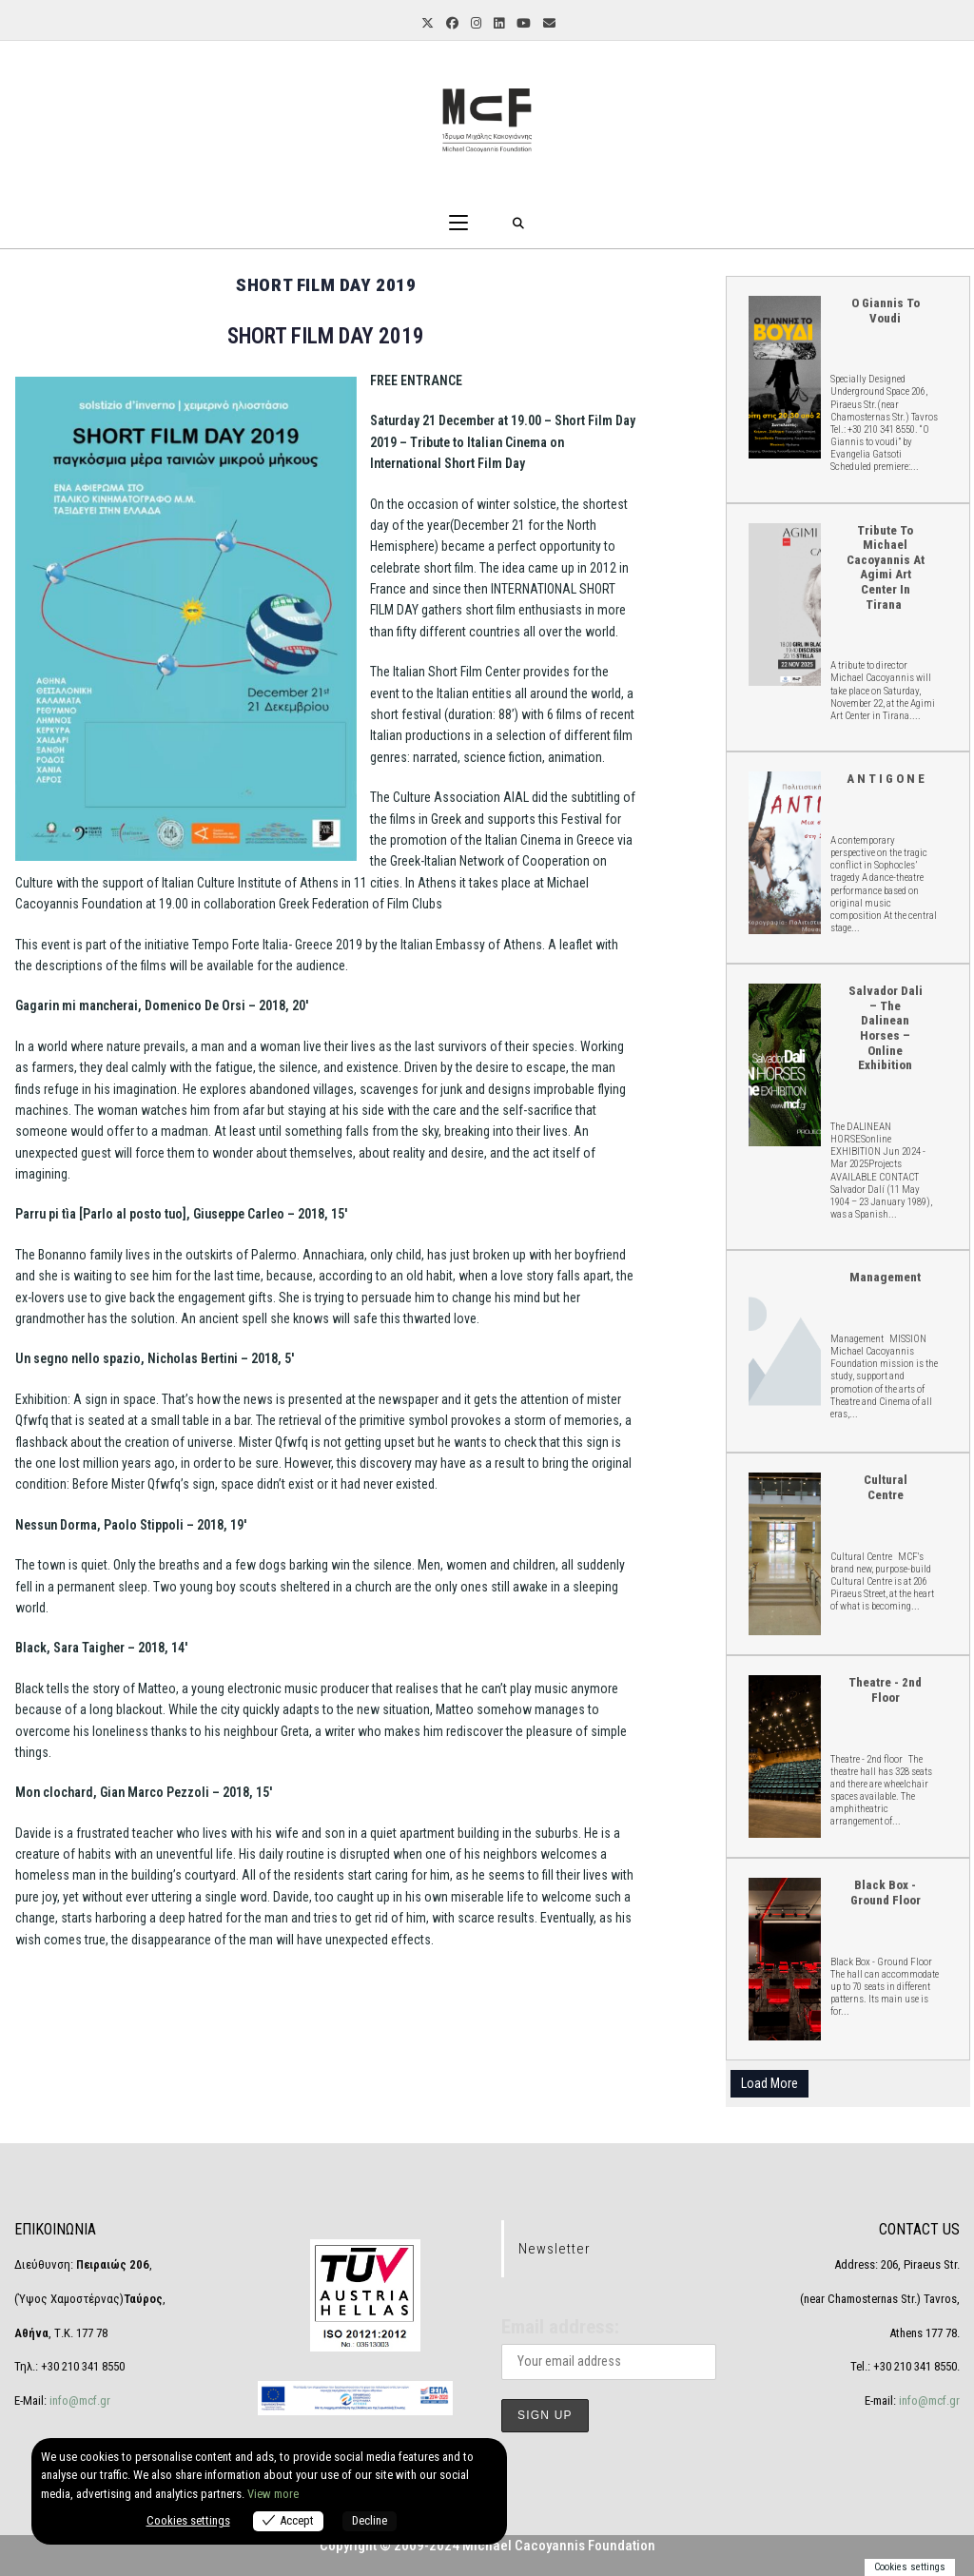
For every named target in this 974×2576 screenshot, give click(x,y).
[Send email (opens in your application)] (548, 24)
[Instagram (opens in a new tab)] (474, 24)
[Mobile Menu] (458, 224)
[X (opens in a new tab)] (426, 24)
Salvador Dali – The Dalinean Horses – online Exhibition (784, 1064)
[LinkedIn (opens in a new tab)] (497, 24)
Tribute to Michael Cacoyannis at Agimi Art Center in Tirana (784, 603)
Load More (769, 2083)
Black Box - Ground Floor (784, 1958)
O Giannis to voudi (784, 376)
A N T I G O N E (784, 852)
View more (273, 2494)
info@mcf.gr (78, 2400)
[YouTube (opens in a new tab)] (522, 24)
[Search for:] (519, 224)
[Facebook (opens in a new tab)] (450, 24)
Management (885, 1277)
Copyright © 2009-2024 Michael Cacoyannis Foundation (487, 2545)
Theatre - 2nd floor (784, 1755)
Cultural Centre (784, 1553)
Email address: (560, 2326)
